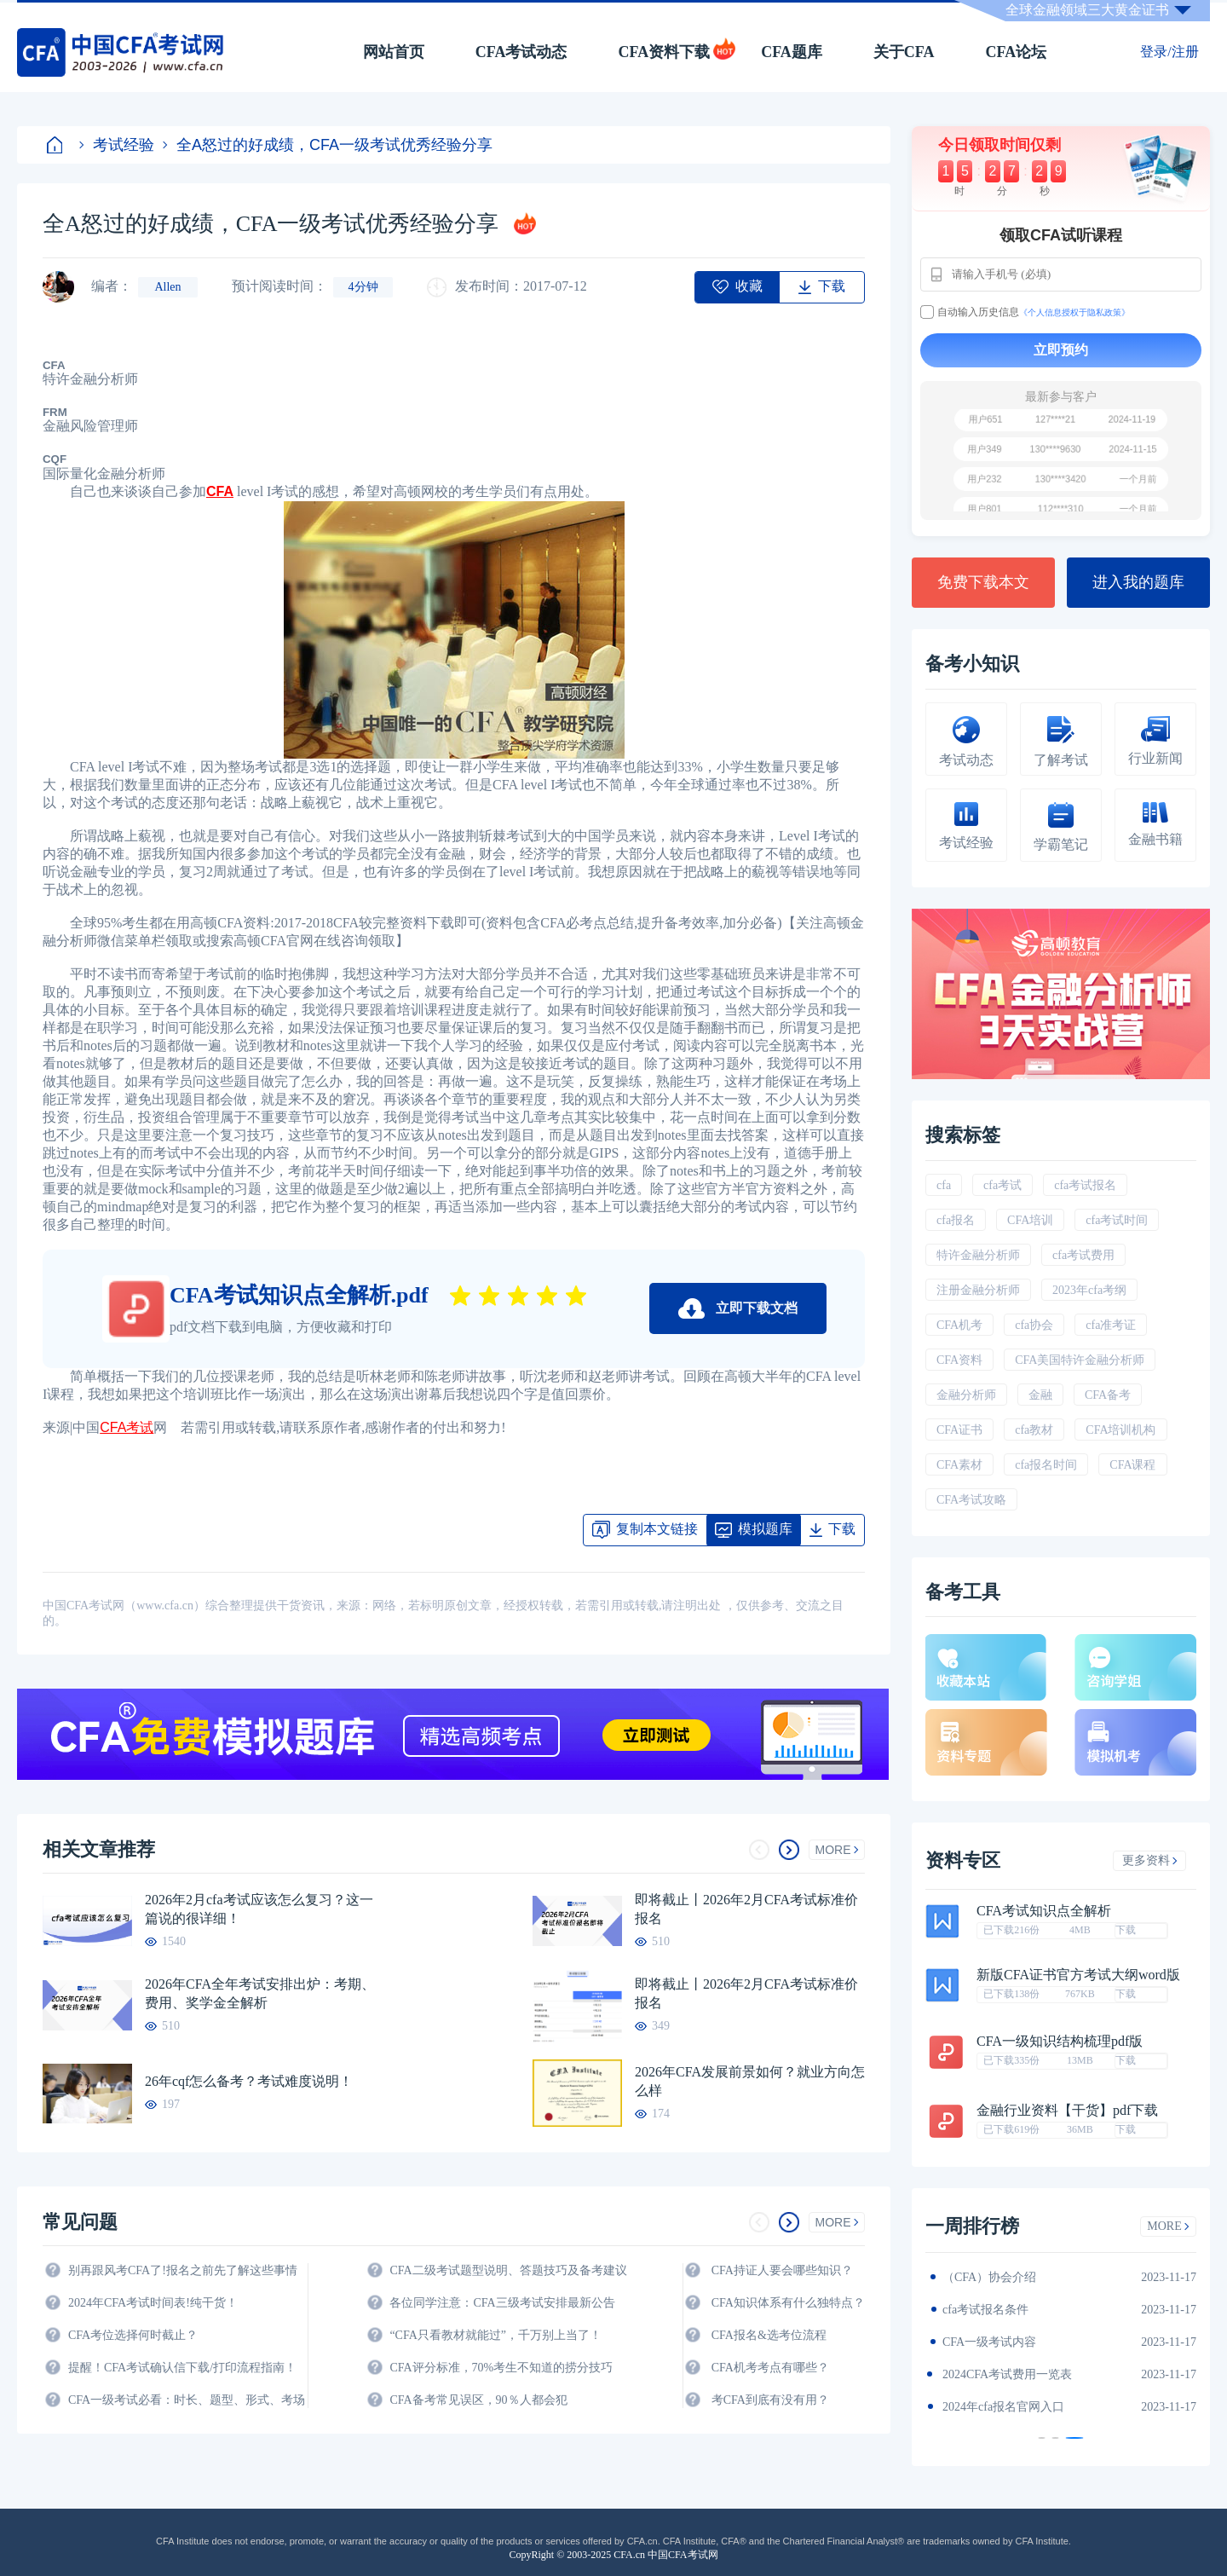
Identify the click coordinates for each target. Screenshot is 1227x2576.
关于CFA (904, 52)
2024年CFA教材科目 (995, 2277)
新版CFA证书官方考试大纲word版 (1078, 1975)
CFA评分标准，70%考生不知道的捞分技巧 (501, 2367)
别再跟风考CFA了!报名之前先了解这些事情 (182, 2270)
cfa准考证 (1111, 1325)
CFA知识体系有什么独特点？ (788, 2302)
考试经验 (116, 144)
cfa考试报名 (1085, 1185)
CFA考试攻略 (971, 1499)
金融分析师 (966, 1395)
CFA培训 (1030, 1220)
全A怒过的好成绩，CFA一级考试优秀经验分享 (328, 144)
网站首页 (393, 52)
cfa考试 (1002, 1185)
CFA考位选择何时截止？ (133, 2335)
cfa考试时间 (1117, 1220)
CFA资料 (959, 1360)
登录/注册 (1169, 51)
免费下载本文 (983, 582)
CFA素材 (959, 1464)
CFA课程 (1132, 1464)
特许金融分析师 (978, 1255)
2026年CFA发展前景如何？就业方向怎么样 (750, 2081)
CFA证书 (959, 1430)
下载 (1125, 1930)
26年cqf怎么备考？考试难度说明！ (249, 2081)
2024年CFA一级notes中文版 (1014, 2309)
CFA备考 (1108, 1395)
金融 (1040, 1395)
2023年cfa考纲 (1089, 1290)
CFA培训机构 (1120, 1430)
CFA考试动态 (521, 52)
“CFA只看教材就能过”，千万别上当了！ (495, 2335)
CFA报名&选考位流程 (769, 2335)
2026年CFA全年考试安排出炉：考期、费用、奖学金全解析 (260, 1993)
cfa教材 (1034, 1430)
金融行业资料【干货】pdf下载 (1067, 2110)
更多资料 (1150, 1860)
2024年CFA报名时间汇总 (1007, 2342)
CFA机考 (959, 1325)
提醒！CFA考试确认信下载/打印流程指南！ (182, 2367)
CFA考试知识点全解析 (1043, 1911)
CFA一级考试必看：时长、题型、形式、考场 (186, 2400)
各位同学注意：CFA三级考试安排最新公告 (501, 2302)
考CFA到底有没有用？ (770, 2400)
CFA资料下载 (664, 52)
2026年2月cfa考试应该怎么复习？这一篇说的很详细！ (259, 1909)
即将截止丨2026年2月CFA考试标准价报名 (746, 1909)
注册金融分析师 (978, 1290)
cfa (943, 1185)
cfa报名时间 (1046, 1464)
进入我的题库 (1138, 582)
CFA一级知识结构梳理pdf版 (1059, 2041)
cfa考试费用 (1083, 1255)
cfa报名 (955, 1220)
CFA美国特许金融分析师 (1079, 1360)
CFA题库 (791, 52)
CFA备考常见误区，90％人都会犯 (478, 2400)
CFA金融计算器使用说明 (1007, 2374)
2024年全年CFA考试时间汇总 (1019, 2406)
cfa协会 (1034, 1325)
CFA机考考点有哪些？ (770, 2367)
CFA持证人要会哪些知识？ (782, 2270)
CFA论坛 (1016, 52)
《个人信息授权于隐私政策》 (1074, 312)
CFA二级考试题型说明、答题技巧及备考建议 (507, 2270)
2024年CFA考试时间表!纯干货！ (153, 2302)
